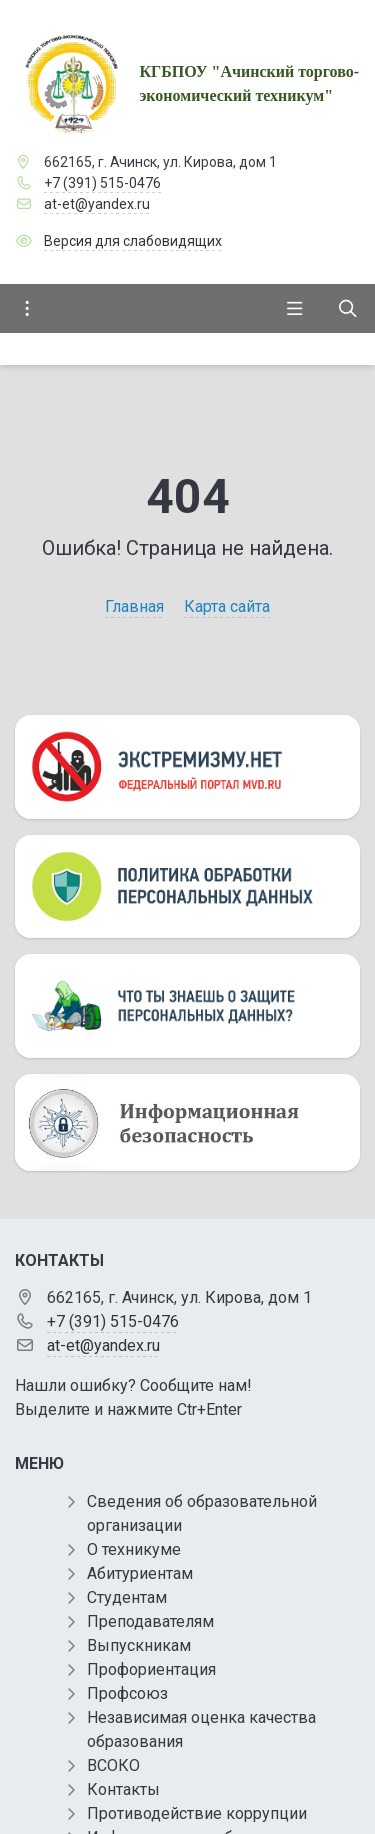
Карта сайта (227, 606)
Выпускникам (139, 1645)
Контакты (123, 1789)
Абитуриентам (140, 1573)
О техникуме (134, 1549)
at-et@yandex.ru (97, 204)
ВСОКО (113, 1765)
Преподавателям (150, 1621)
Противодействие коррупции (197, 1813)
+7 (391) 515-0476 (102, 183)
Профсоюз (127, 1693)
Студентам (127, 1597)
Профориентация (151, 1669)
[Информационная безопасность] (187, 1123)
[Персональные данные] (187, 887)
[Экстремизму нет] (187, 767)
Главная (134, 606)
